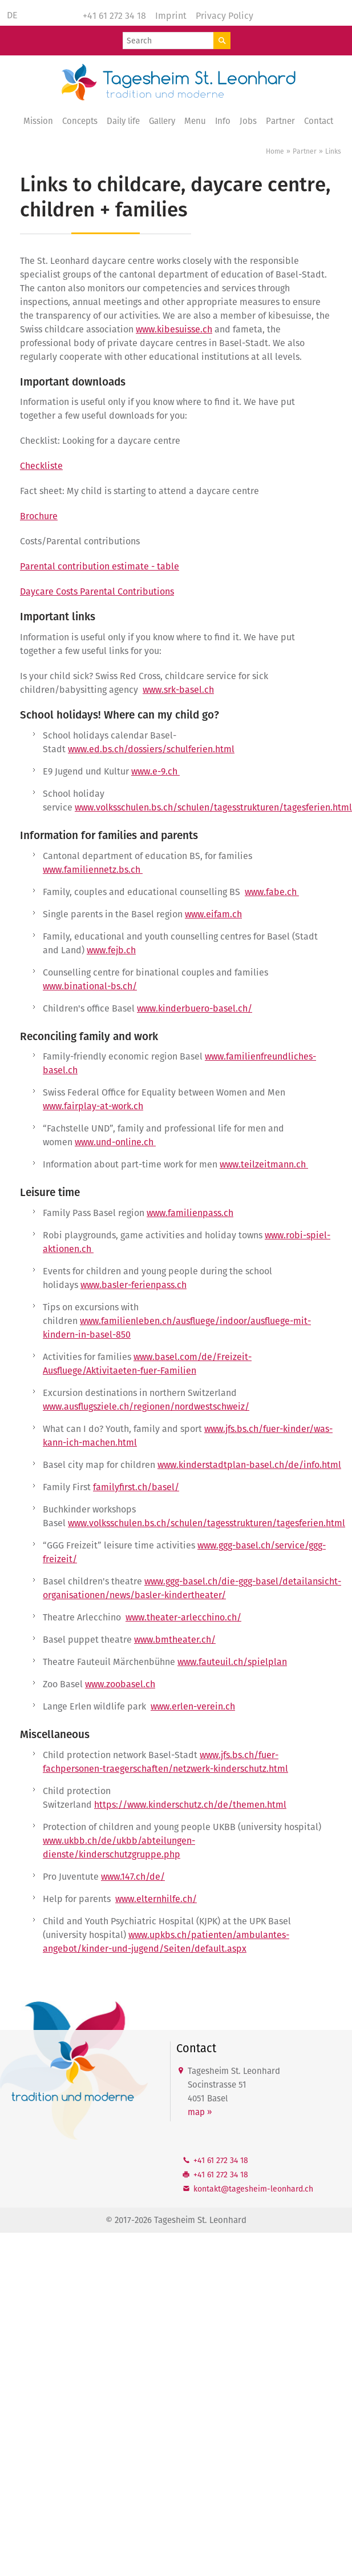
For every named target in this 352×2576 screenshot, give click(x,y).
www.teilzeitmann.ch (264, 1164)
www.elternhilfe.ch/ (156, 1898)
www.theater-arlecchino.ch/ (183, 1617)
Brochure (39, 516)
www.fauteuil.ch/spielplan (232, 1661)
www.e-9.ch (155, 771)
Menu (195, 121)
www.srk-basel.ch (178, 689)
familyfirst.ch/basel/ (136, 1487)
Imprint (171, 15)
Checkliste (41, 465)
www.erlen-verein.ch (193, 1706)
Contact (318, 121)
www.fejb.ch (111, 950)
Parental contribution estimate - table (99, 566)
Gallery (162, 121)
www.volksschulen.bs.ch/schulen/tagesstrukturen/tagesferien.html (213, 807)
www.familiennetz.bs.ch (93, 869)
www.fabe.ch (272, 891)
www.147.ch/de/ (133, 1876)
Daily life (123, 121)
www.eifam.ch (213, 914)
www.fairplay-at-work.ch (93, 1106)
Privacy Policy (224, 15)
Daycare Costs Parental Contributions (97, 591)
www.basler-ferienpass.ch (133, 1284)
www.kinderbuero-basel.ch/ (194, 1008)
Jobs (248, 121)
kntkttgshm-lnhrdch (253, 2189)
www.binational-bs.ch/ (90, 986)
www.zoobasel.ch (120, 1684)
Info (222, 121)
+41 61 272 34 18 (114, 15)
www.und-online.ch (115, 1142)
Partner (280, 121)
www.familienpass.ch (190, 1212)
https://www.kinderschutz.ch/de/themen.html (190, 1804)
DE (12, 15)
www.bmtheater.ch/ (175, 1639)
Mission (38, 121)
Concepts (80, 121)
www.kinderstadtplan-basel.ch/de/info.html (249, 1464)
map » (200, 2112)
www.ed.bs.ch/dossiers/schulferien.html (151, 749)
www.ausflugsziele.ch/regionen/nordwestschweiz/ (146, 1406)
